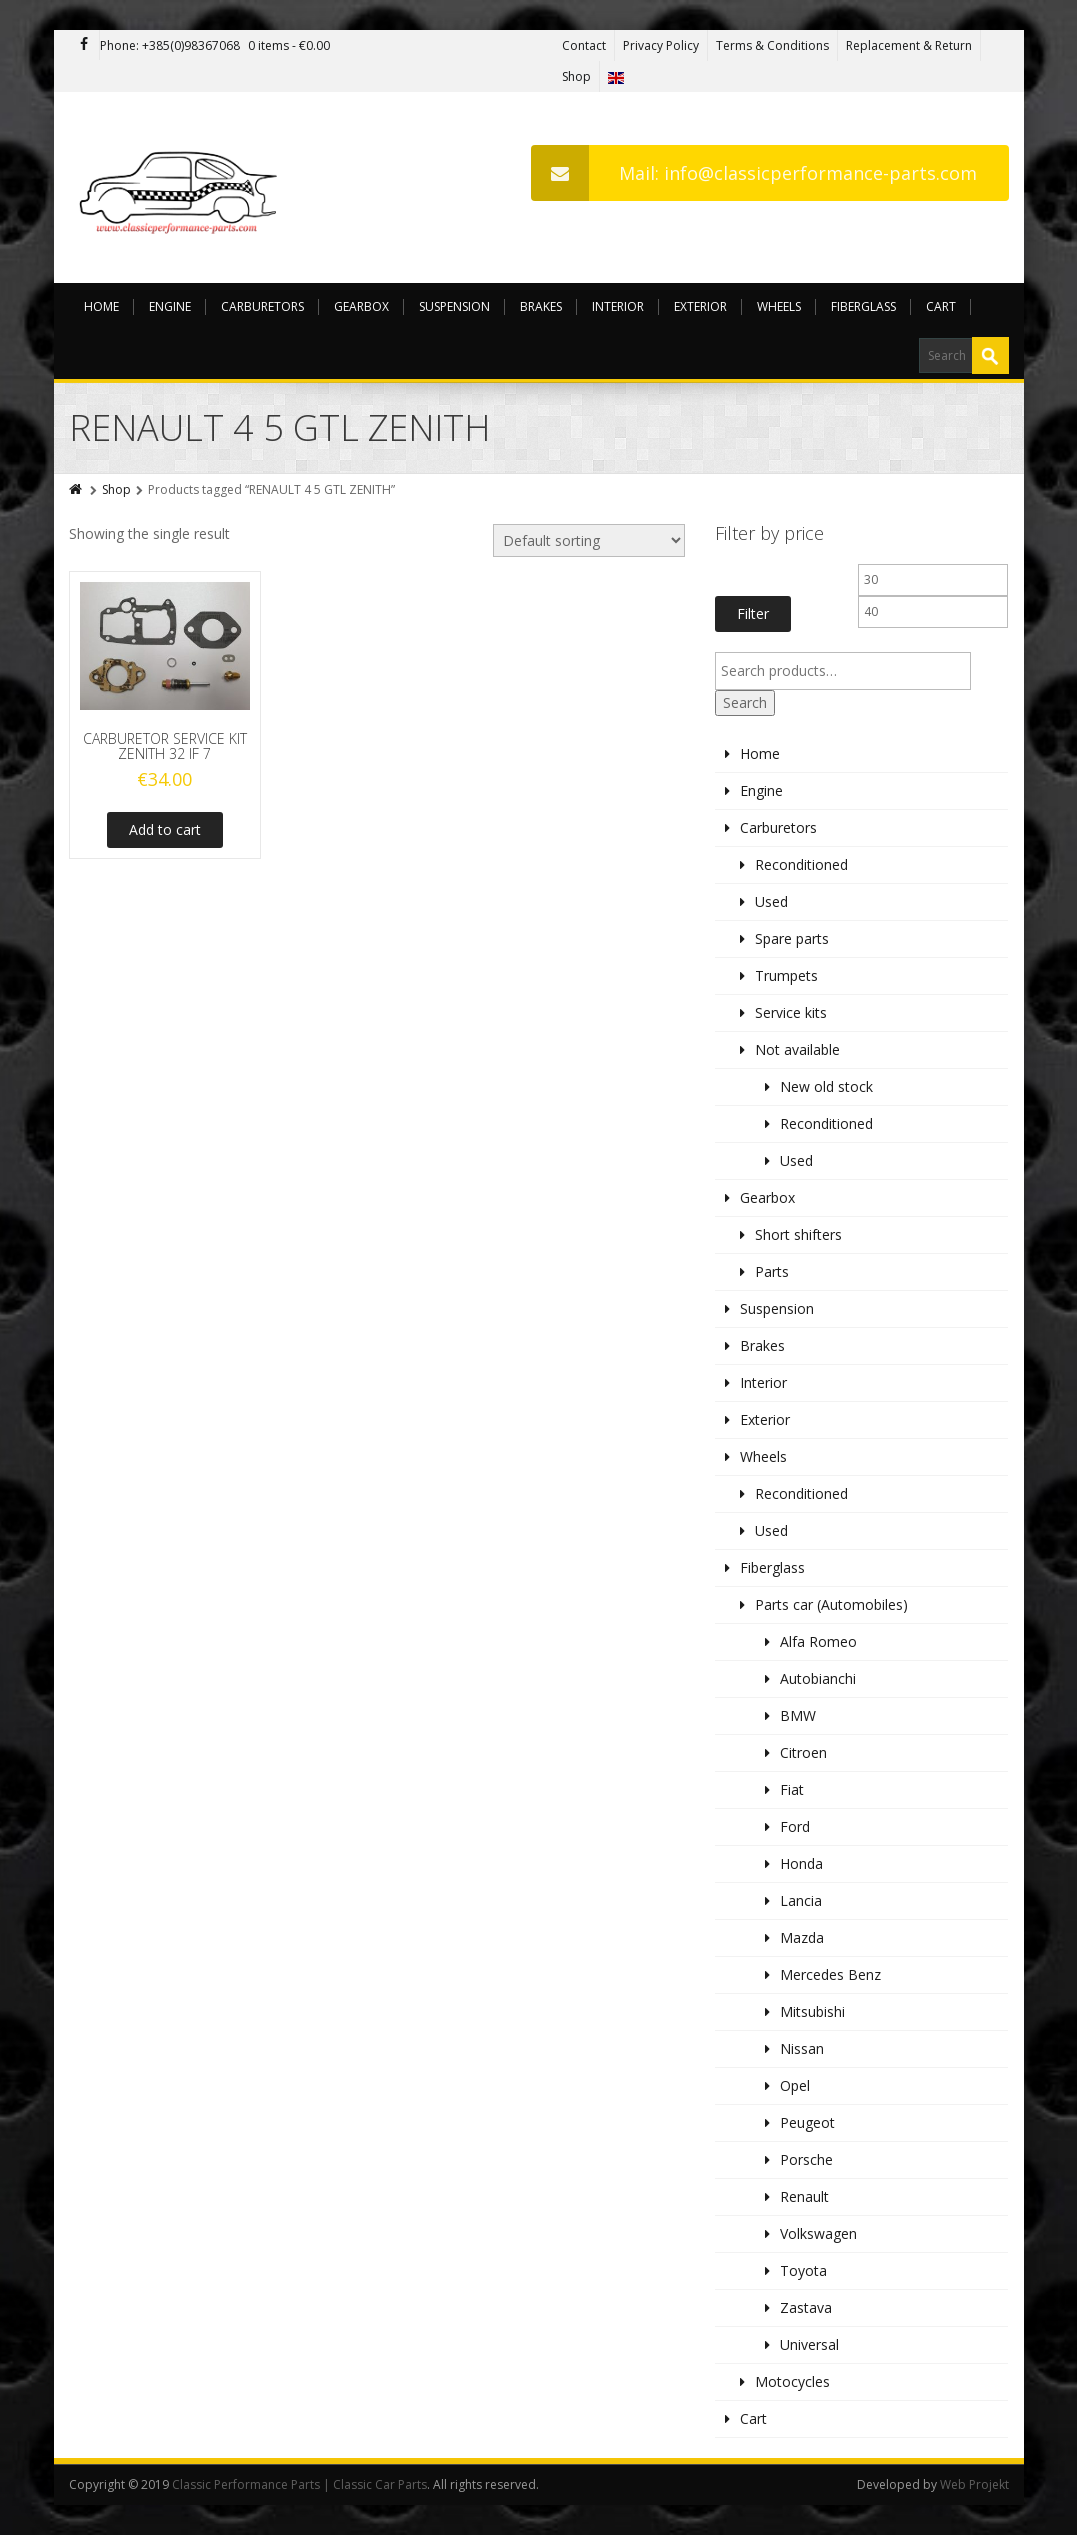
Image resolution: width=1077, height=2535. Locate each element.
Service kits (791, 1012)
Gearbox (361, 306)
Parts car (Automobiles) (831, 1604)
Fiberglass (863, 306)
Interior (618, 306)
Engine (170, 306)
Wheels (779, 306)
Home (101, 306)
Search (745, 702)
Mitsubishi (812, 2011)
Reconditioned (801, 864)
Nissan (802, 2048)
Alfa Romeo (818, 1641)
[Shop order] (589, 540)
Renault (804, 2196)
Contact (584, 45)
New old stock (826, 1086)
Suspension (454, 306)
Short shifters (798, 1234)
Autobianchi (818, 1678)
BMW (798, 1715)
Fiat (792, 1789)
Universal (809, 2344)
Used (771, 901)
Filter (753, 613)
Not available (797, 1049)
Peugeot (807, 2122)
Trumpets (786, 975)
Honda (801, 1863)
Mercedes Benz (830, 1974)
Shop (576, 76)
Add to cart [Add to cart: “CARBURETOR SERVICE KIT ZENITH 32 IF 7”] (165, 829)
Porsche (806, 2159)
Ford (795, 1826)
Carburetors (262, 306)
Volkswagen (818, 2233)
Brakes (541, 306)
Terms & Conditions (772, 45)
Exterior (700, 306)
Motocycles (792, 2381)
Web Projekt (974, 2484)
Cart (941, 306)
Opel (795, 2085)
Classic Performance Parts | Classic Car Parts (299, 2484)
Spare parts (792, 938)
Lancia (801, 1900)
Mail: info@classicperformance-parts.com (754, 173)
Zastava (806, 2307)
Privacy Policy (661, 45)
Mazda (802, 1937)
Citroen (803, 1752)
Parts (772, 1271)
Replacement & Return (909, 45)
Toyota (803, 2270)
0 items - (289, 45)
